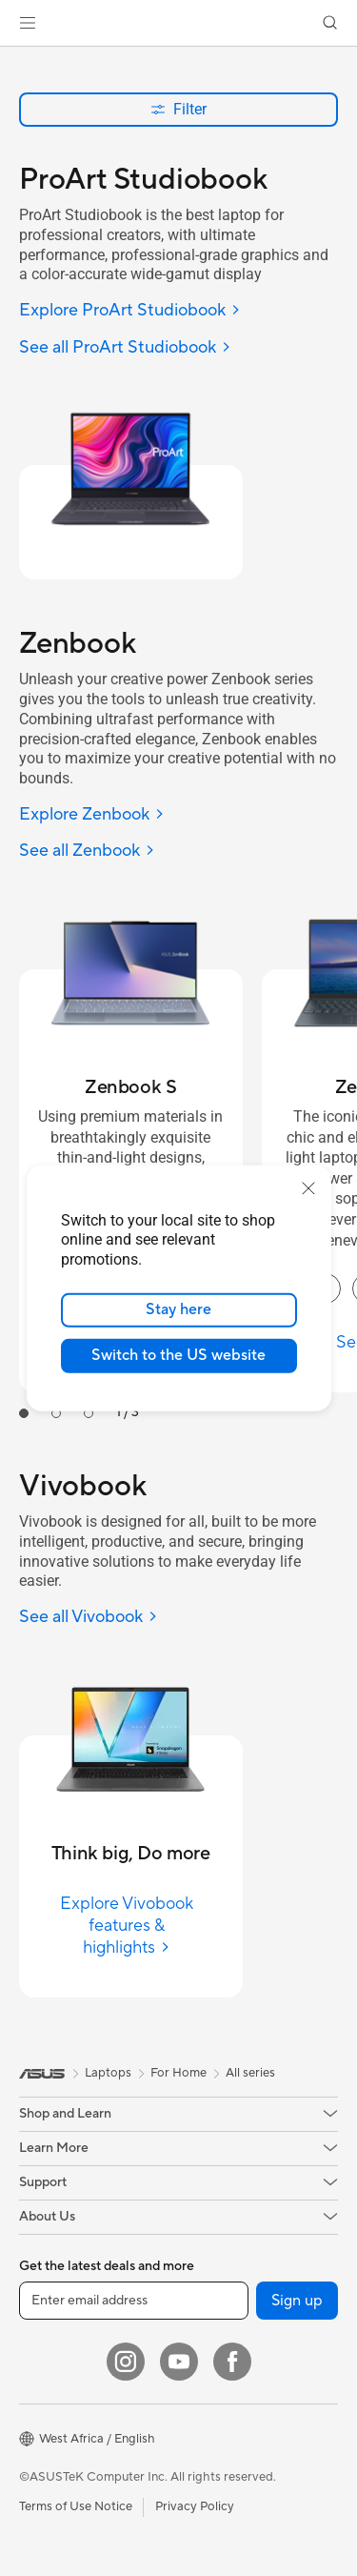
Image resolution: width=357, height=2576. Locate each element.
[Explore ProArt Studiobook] (130, 311)
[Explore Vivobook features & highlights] (131, 1925)
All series (250, 2072)
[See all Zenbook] (87, 851)
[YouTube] (179, 2362)
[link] (178, 23)
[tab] (24, 1413)
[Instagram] (126, 2362)
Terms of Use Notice (75, 2506)
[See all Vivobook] (88, 1618)
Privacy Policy (194, 2506)
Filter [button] (178, 109)
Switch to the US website (178, 1355)
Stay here (178, 1309)
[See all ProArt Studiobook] (125, 348)
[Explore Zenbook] (92, 815)
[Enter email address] (133, 2301)
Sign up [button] (297, 2300)
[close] (308, 1187)
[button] (27, 22)
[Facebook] (232, 2362)
